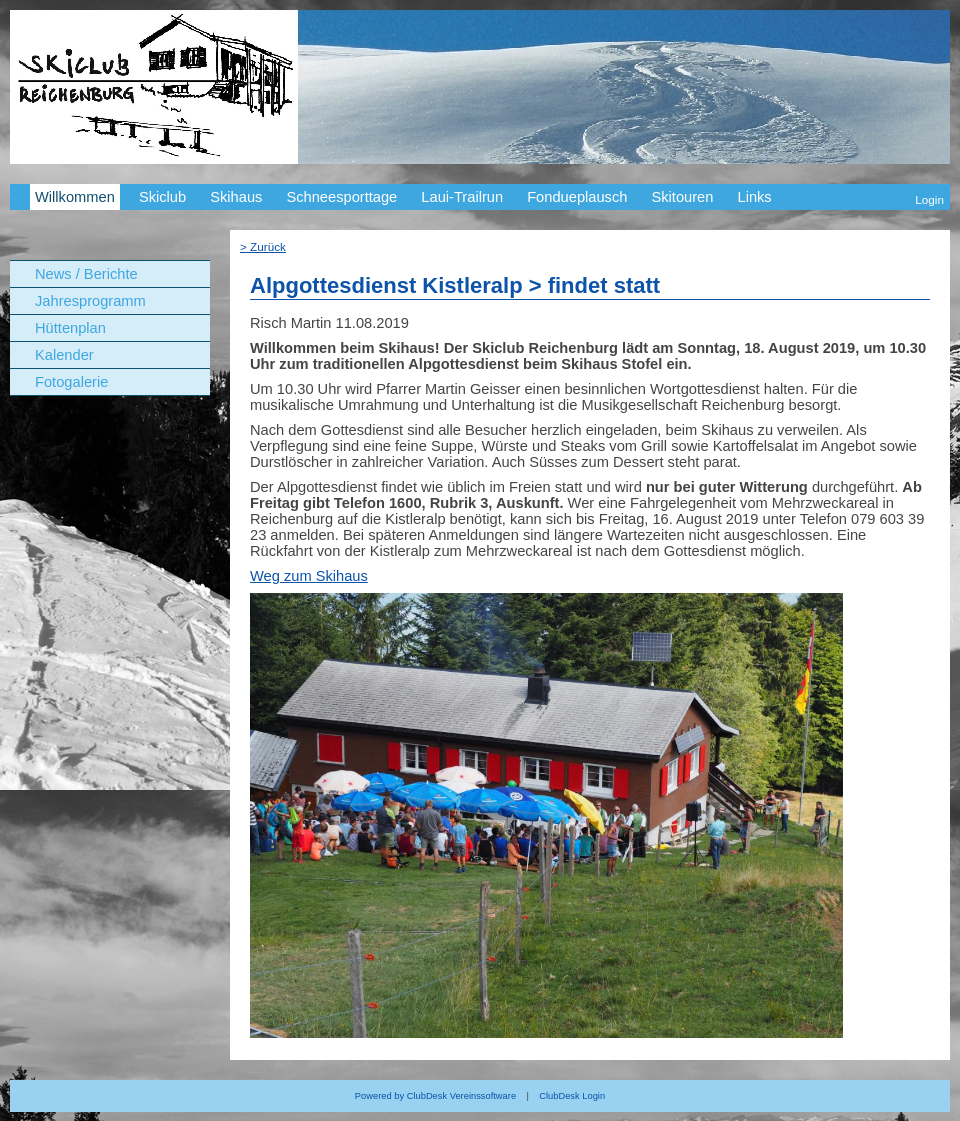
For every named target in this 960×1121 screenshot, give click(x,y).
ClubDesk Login (572, 1096)
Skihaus (236, 197)
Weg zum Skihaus (309, 576)
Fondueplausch (577, 197)
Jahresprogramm (90, 301)
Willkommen (75, 197)
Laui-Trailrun (462, 197)
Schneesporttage (341, 197)
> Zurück (263, 246)
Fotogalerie (71, 382)
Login (929, 199)
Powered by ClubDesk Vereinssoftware (435, 1096)
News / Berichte (86, 274)
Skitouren (682, 197)
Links (754, 197)
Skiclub (162, 197)
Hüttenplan (70, 328)
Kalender (64, 355)
